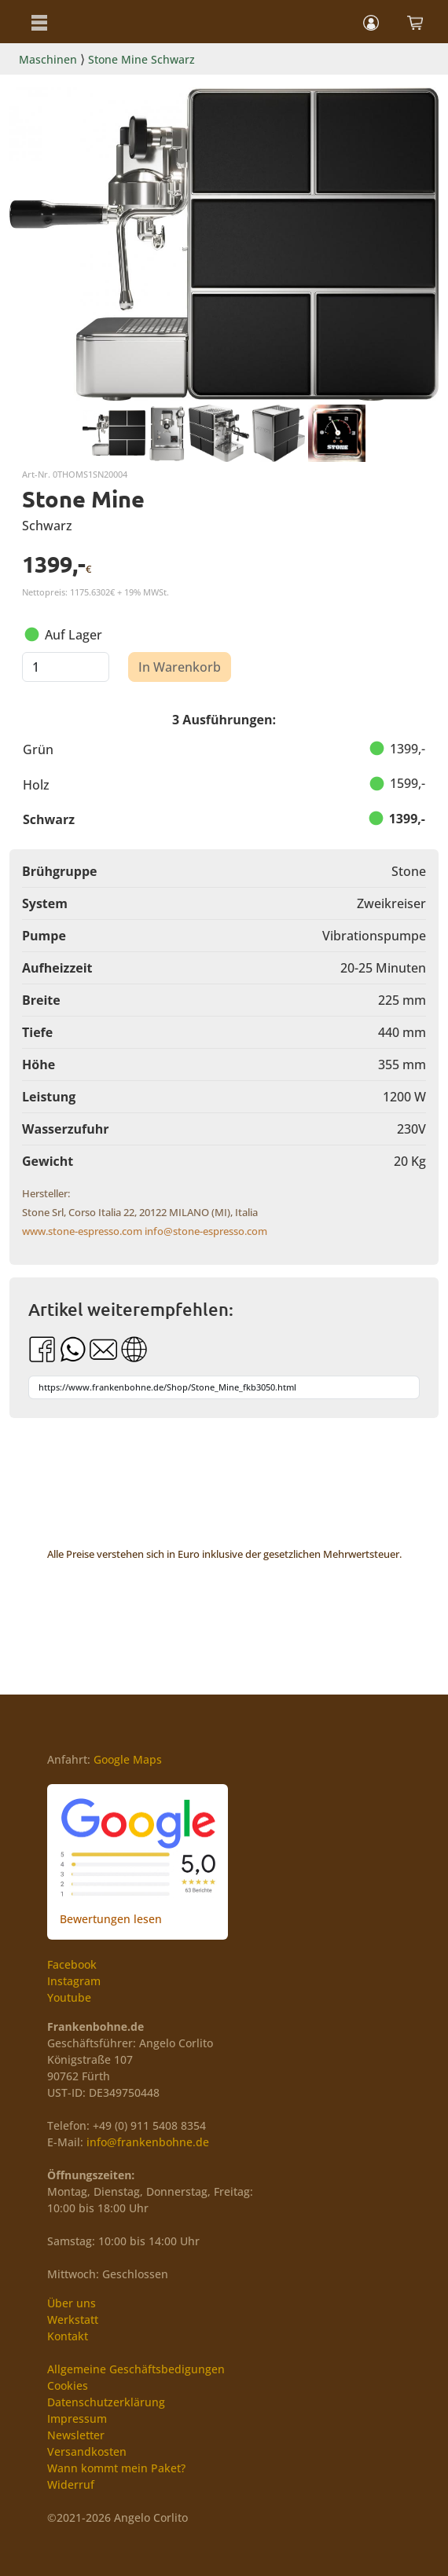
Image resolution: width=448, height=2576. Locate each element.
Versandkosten (87, 2451)
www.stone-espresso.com (82, 1231)
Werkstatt (72, 2319)
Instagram (74, 1980)
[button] (39, 21)
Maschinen (48, 59)
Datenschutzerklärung (106, 2402)
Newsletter (76, 2435)
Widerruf (70, 2484)
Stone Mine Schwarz (141, 59)
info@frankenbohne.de (147, 2141)
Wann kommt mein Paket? (116, 2468)
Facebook (72, 1964)
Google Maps (128, 1759)
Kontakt (67, 2336)
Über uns (71, 2303)
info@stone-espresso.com (206, 1231)
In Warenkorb (179, 667)
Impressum (77, 2418)
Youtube (69, 1997)
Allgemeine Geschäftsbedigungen (136, 2369)
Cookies (67, 2385)
